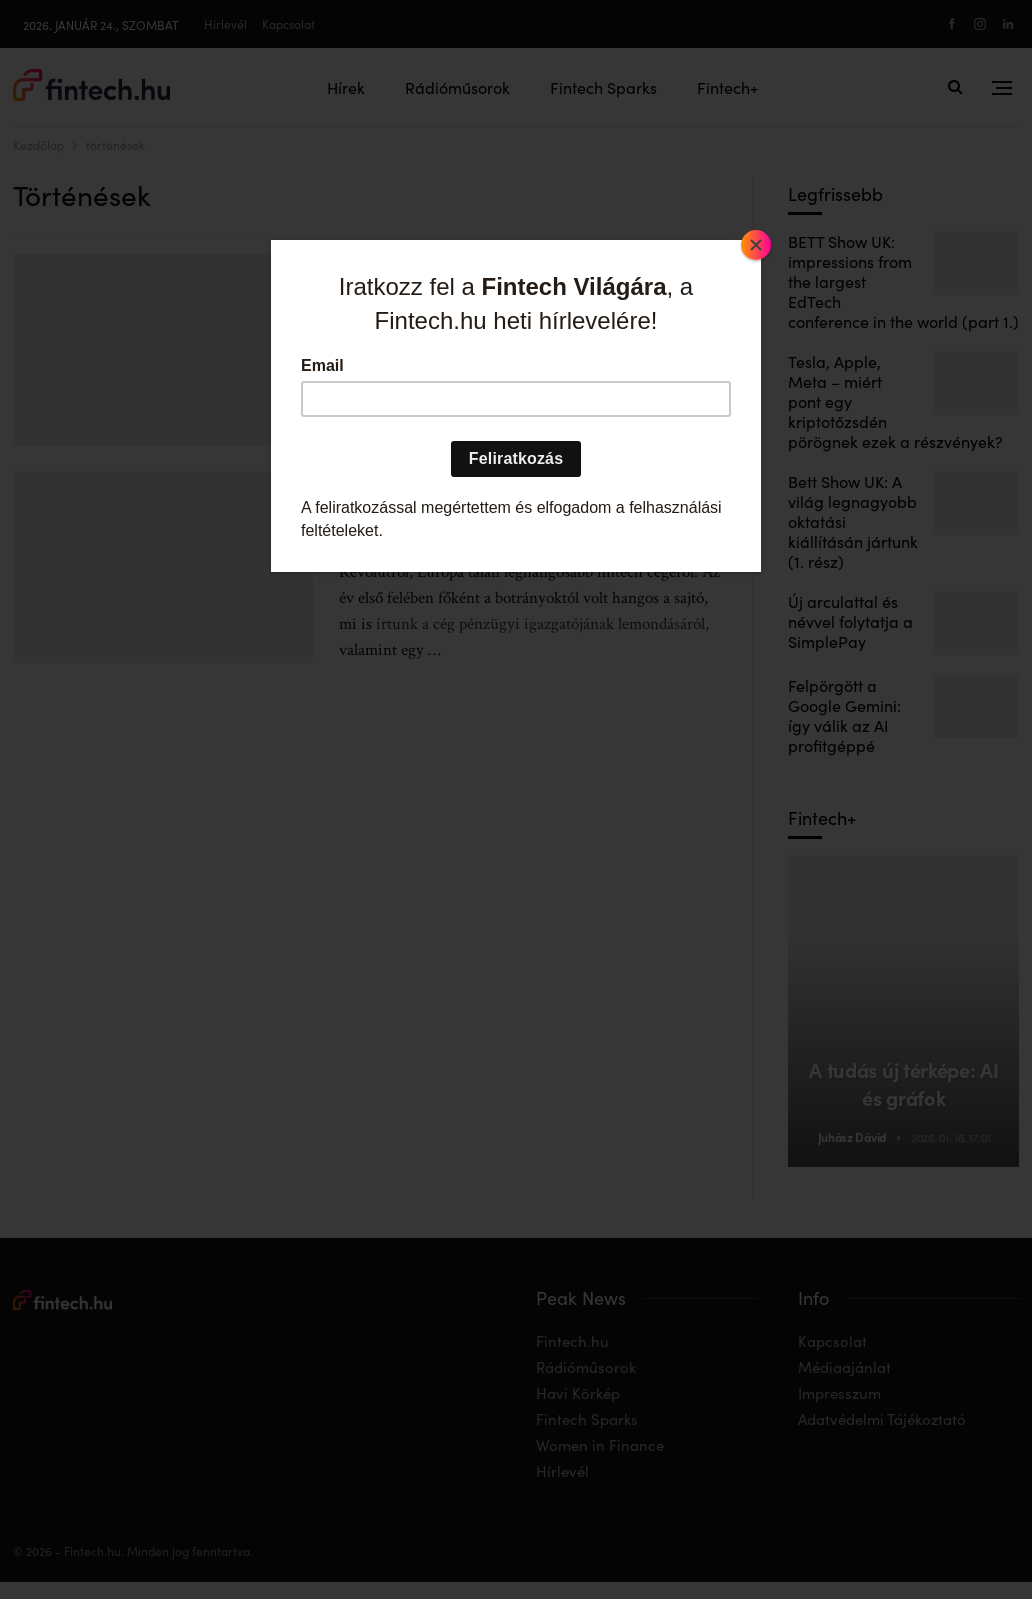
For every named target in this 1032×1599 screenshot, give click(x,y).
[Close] (756, 245)
